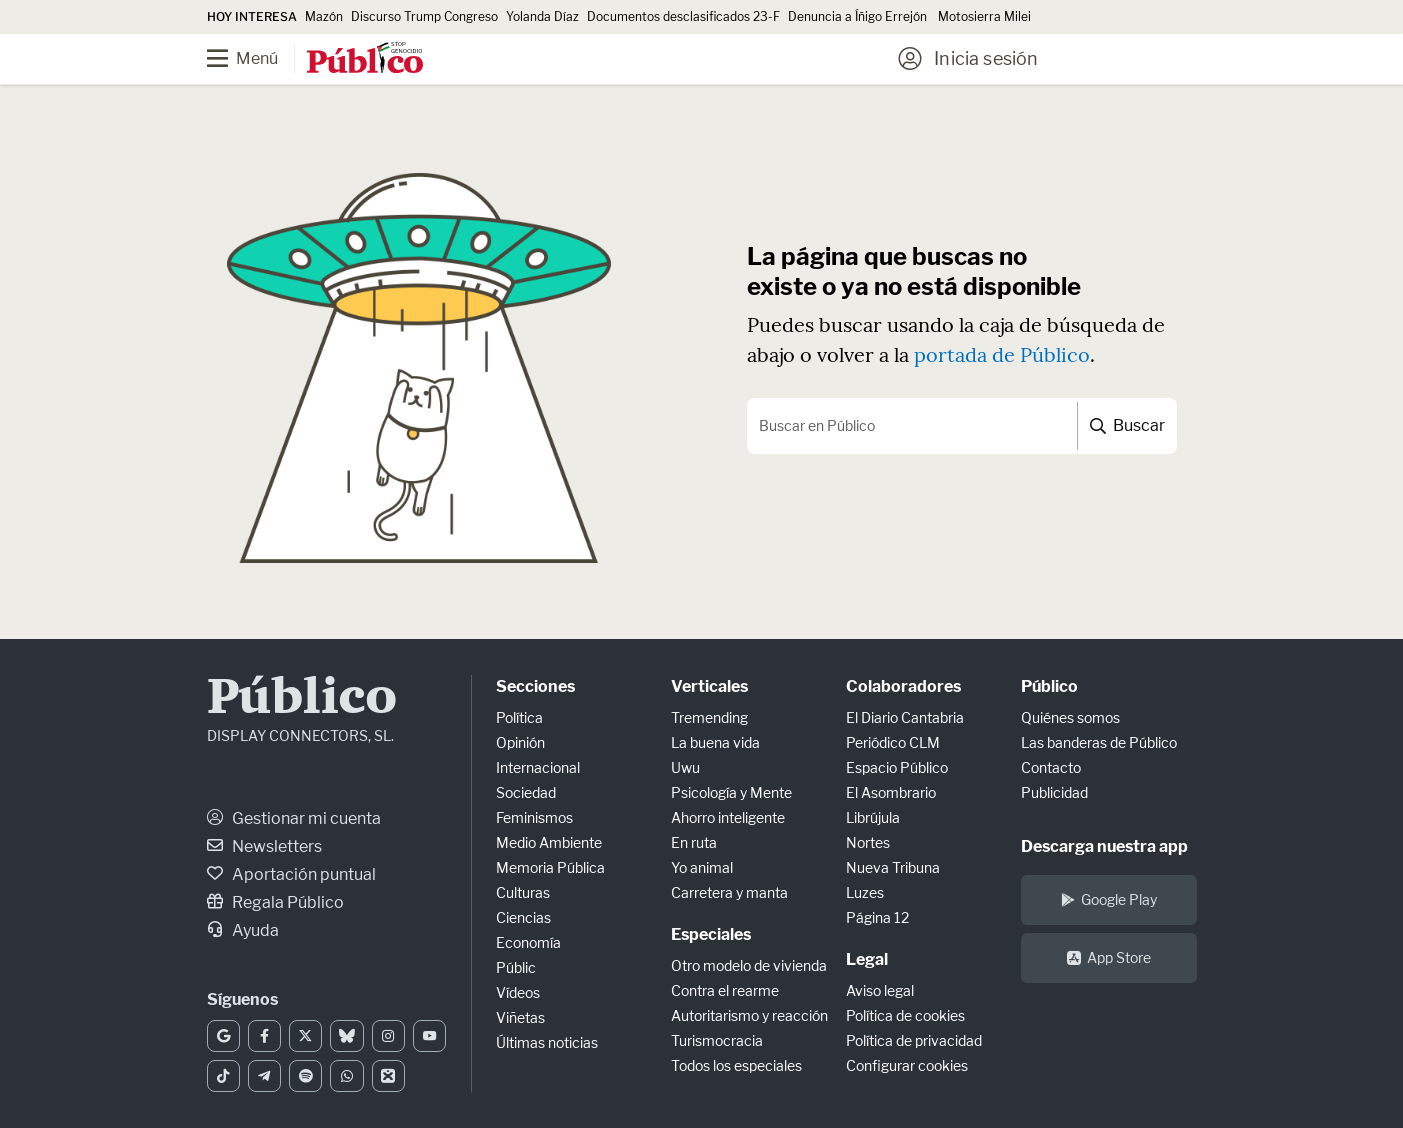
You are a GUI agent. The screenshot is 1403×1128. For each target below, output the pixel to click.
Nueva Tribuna (893, 867)
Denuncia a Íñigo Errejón (859, 16)
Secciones (535, 686)
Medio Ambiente (549, 842)
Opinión (520, 742)
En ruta (694, 842)
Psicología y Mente (731, 792)
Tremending (709, 717)
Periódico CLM (893, 742)
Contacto (1051, 767)
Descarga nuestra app (1104, 846)
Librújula (873, 817)
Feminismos (534, 817)
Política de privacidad (914, 1040)
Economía (528, 942)
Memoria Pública (550, 867)
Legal (867, 959)
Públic (516, 967)
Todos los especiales (736, 1065)
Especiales (711, 934)
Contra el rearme (725, 990)
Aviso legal (880, 990)
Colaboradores (903, 686)
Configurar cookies (907, 1065)
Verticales (709, 686)
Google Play (1109, 899)
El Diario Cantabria (905, 717)
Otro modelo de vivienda (749, 965)
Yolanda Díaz (542, 16)
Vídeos (518, 992)
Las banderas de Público (1099, 742)
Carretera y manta (729, 892)
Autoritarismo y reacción (749, 1015)
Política (519, 717)
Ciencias (523, 917)
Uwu (685, 767)
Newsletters (264, 846)
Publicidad (1054, 792)
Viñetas (520, 1017)
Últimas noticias (547, 1042)
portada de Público (1002, 354)
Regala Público (275, 902)
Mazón (324, 16)
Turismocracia (717, 1040)
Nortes (868, 842)
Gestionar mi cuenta (294, 818)
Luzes (865, 892)
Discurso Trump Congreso (424, 16)
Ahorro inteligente (728, 817)
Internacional (538, 767)
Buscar (1127, 425)
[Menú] (257, 59)
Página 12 (877, 917)
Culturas (523, 892)
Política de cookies (905, 1015)
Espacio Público (897, 767)
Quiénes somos (1070, 717)
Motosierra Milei (984, 16)
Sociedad (526, 792)
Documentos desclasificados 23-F (683, 16)
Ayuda (243, 930)
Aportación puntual (291, 874)
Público (302, 699)
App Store (1109, 957)
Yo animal (702, 867)
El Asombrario (891, 792)
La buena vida (715, 742)
